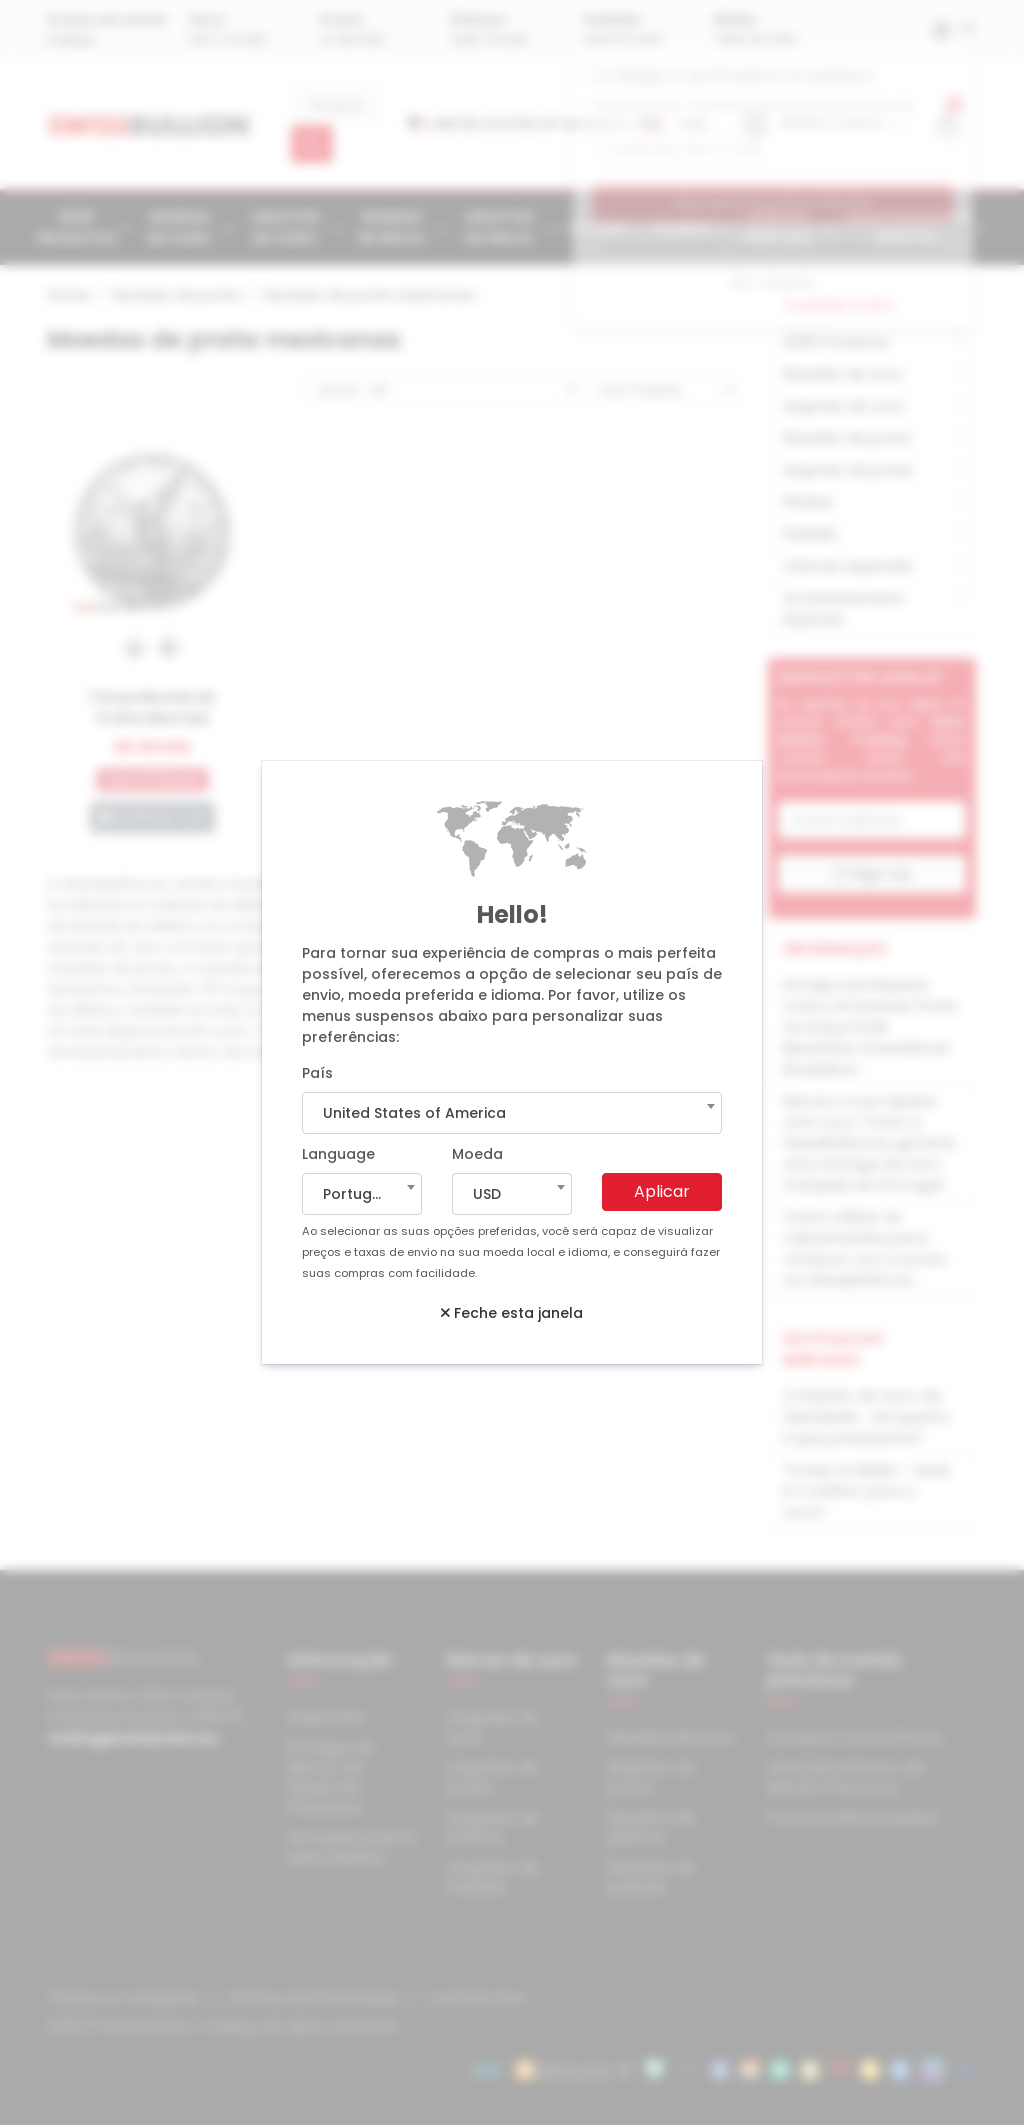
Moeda (477, 1154)
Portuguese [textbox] (365, 1194)
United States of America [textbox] (414, 1113)
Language (338, 1154)
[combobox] (512, 1113)
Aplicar (662, 1191)
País (317, 1073)
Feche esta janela (512, 1313)
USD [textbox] (487, 1194)
